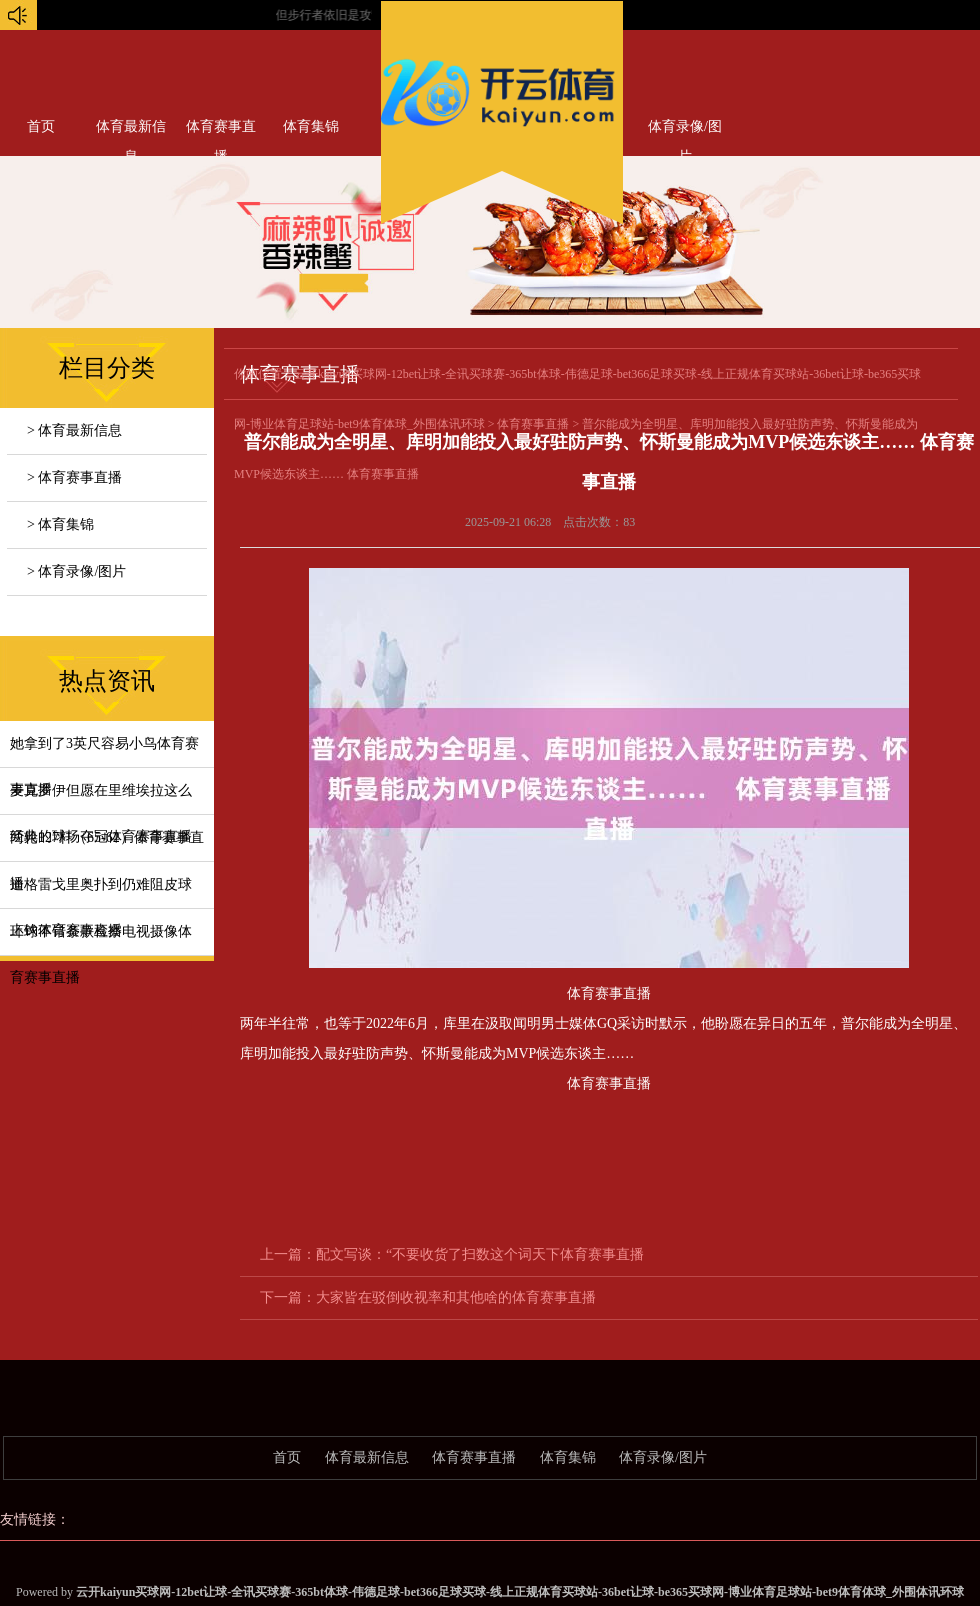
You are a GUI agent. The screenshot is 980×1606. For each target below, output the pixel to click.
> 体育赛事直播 (74, 477)
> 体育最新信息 (74, 430)
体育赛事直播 (221, 131)
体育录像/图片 (685, 131)
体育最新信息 (131, 131)
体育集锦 (311, 126)
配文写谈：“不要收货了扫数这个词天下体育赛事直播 (480, 1254)
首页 (41, 126)
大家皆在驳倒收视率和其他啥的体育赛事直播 (456, 1297)
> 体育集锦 (60, 524)
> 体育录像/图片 (76, 571)
